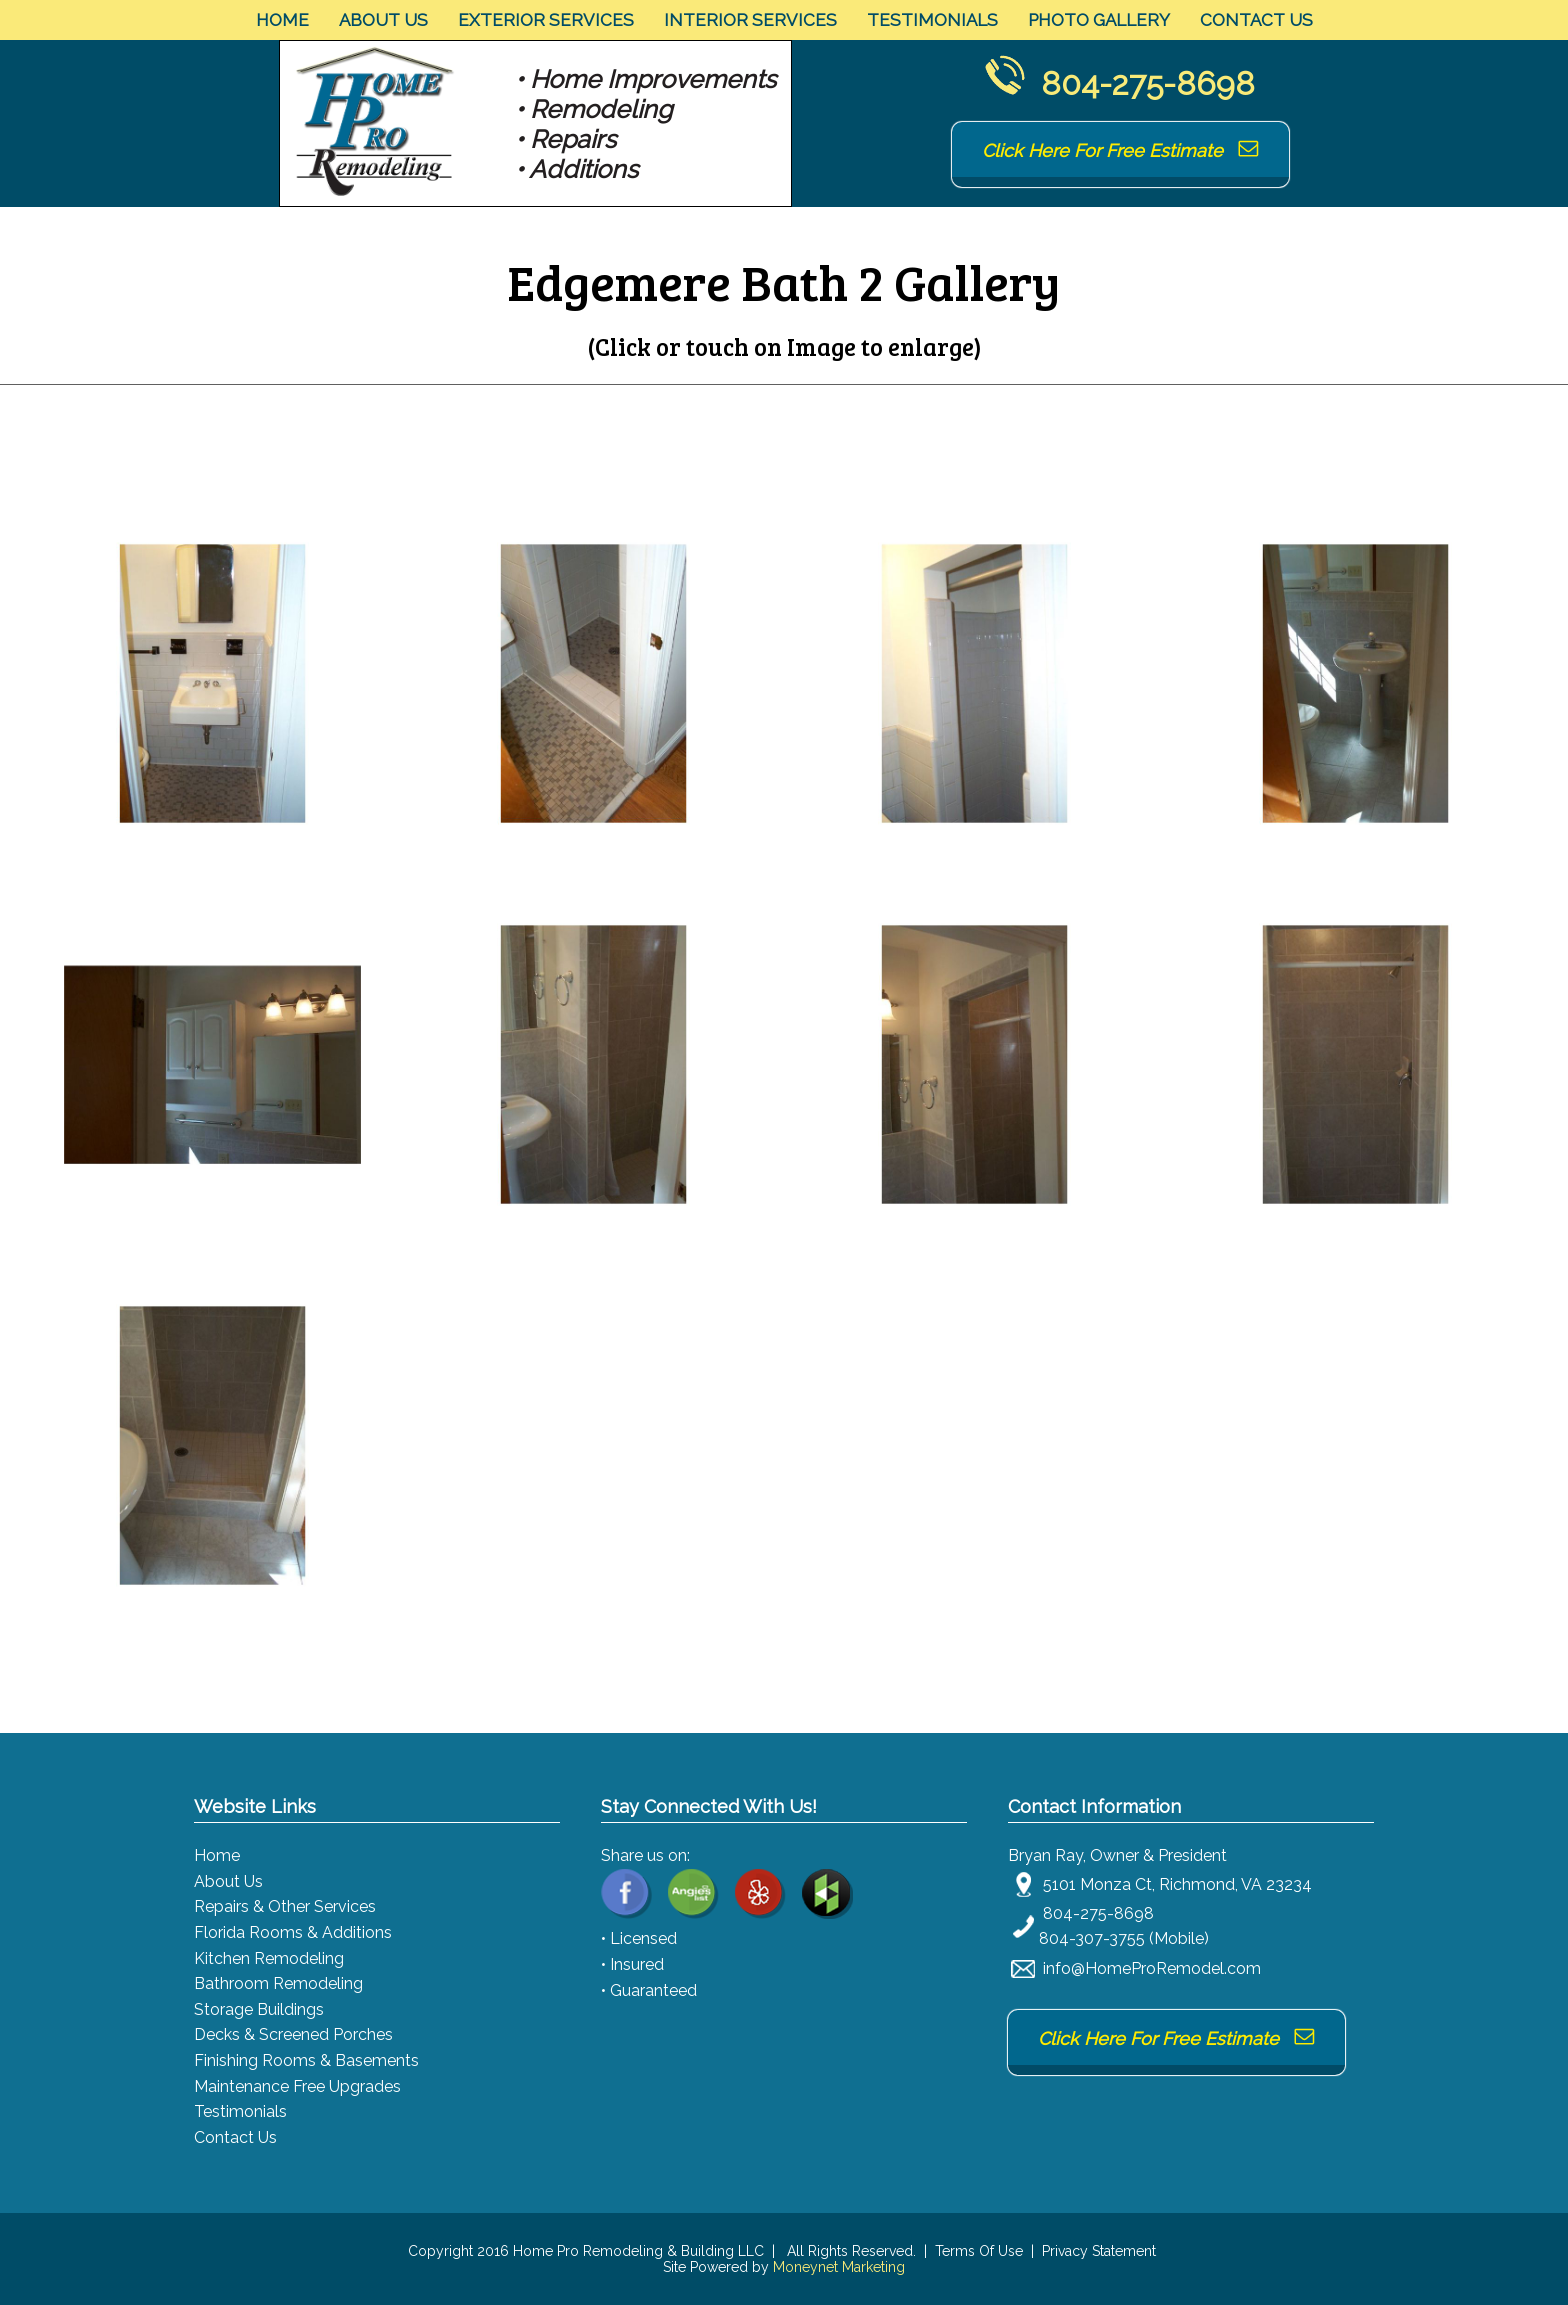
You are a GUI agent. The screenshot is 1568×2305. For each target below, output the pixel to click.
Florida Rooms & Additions (293, 1932)
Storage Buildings (259, 2009)
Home (282, 20)
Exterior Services (546, 20)
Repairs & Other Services (285, 1906)
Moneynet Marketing (839, 2267)
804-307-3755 (1092, 1938)
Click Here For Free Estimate (1120, 150)
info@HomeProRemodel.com (1152, 1968)
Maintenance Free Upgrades (297, 2086)
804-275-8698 (1148, 83)
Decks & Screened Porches (293, 2034)
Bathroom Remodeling (278, 1983)
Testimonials (932, 20)
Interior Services (750, 20)
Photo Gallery (1099, 20)
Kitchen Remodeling (269, 1958)
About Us (383, 20)
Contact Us (1256, 20)
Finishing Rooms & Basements (306, 2060)
